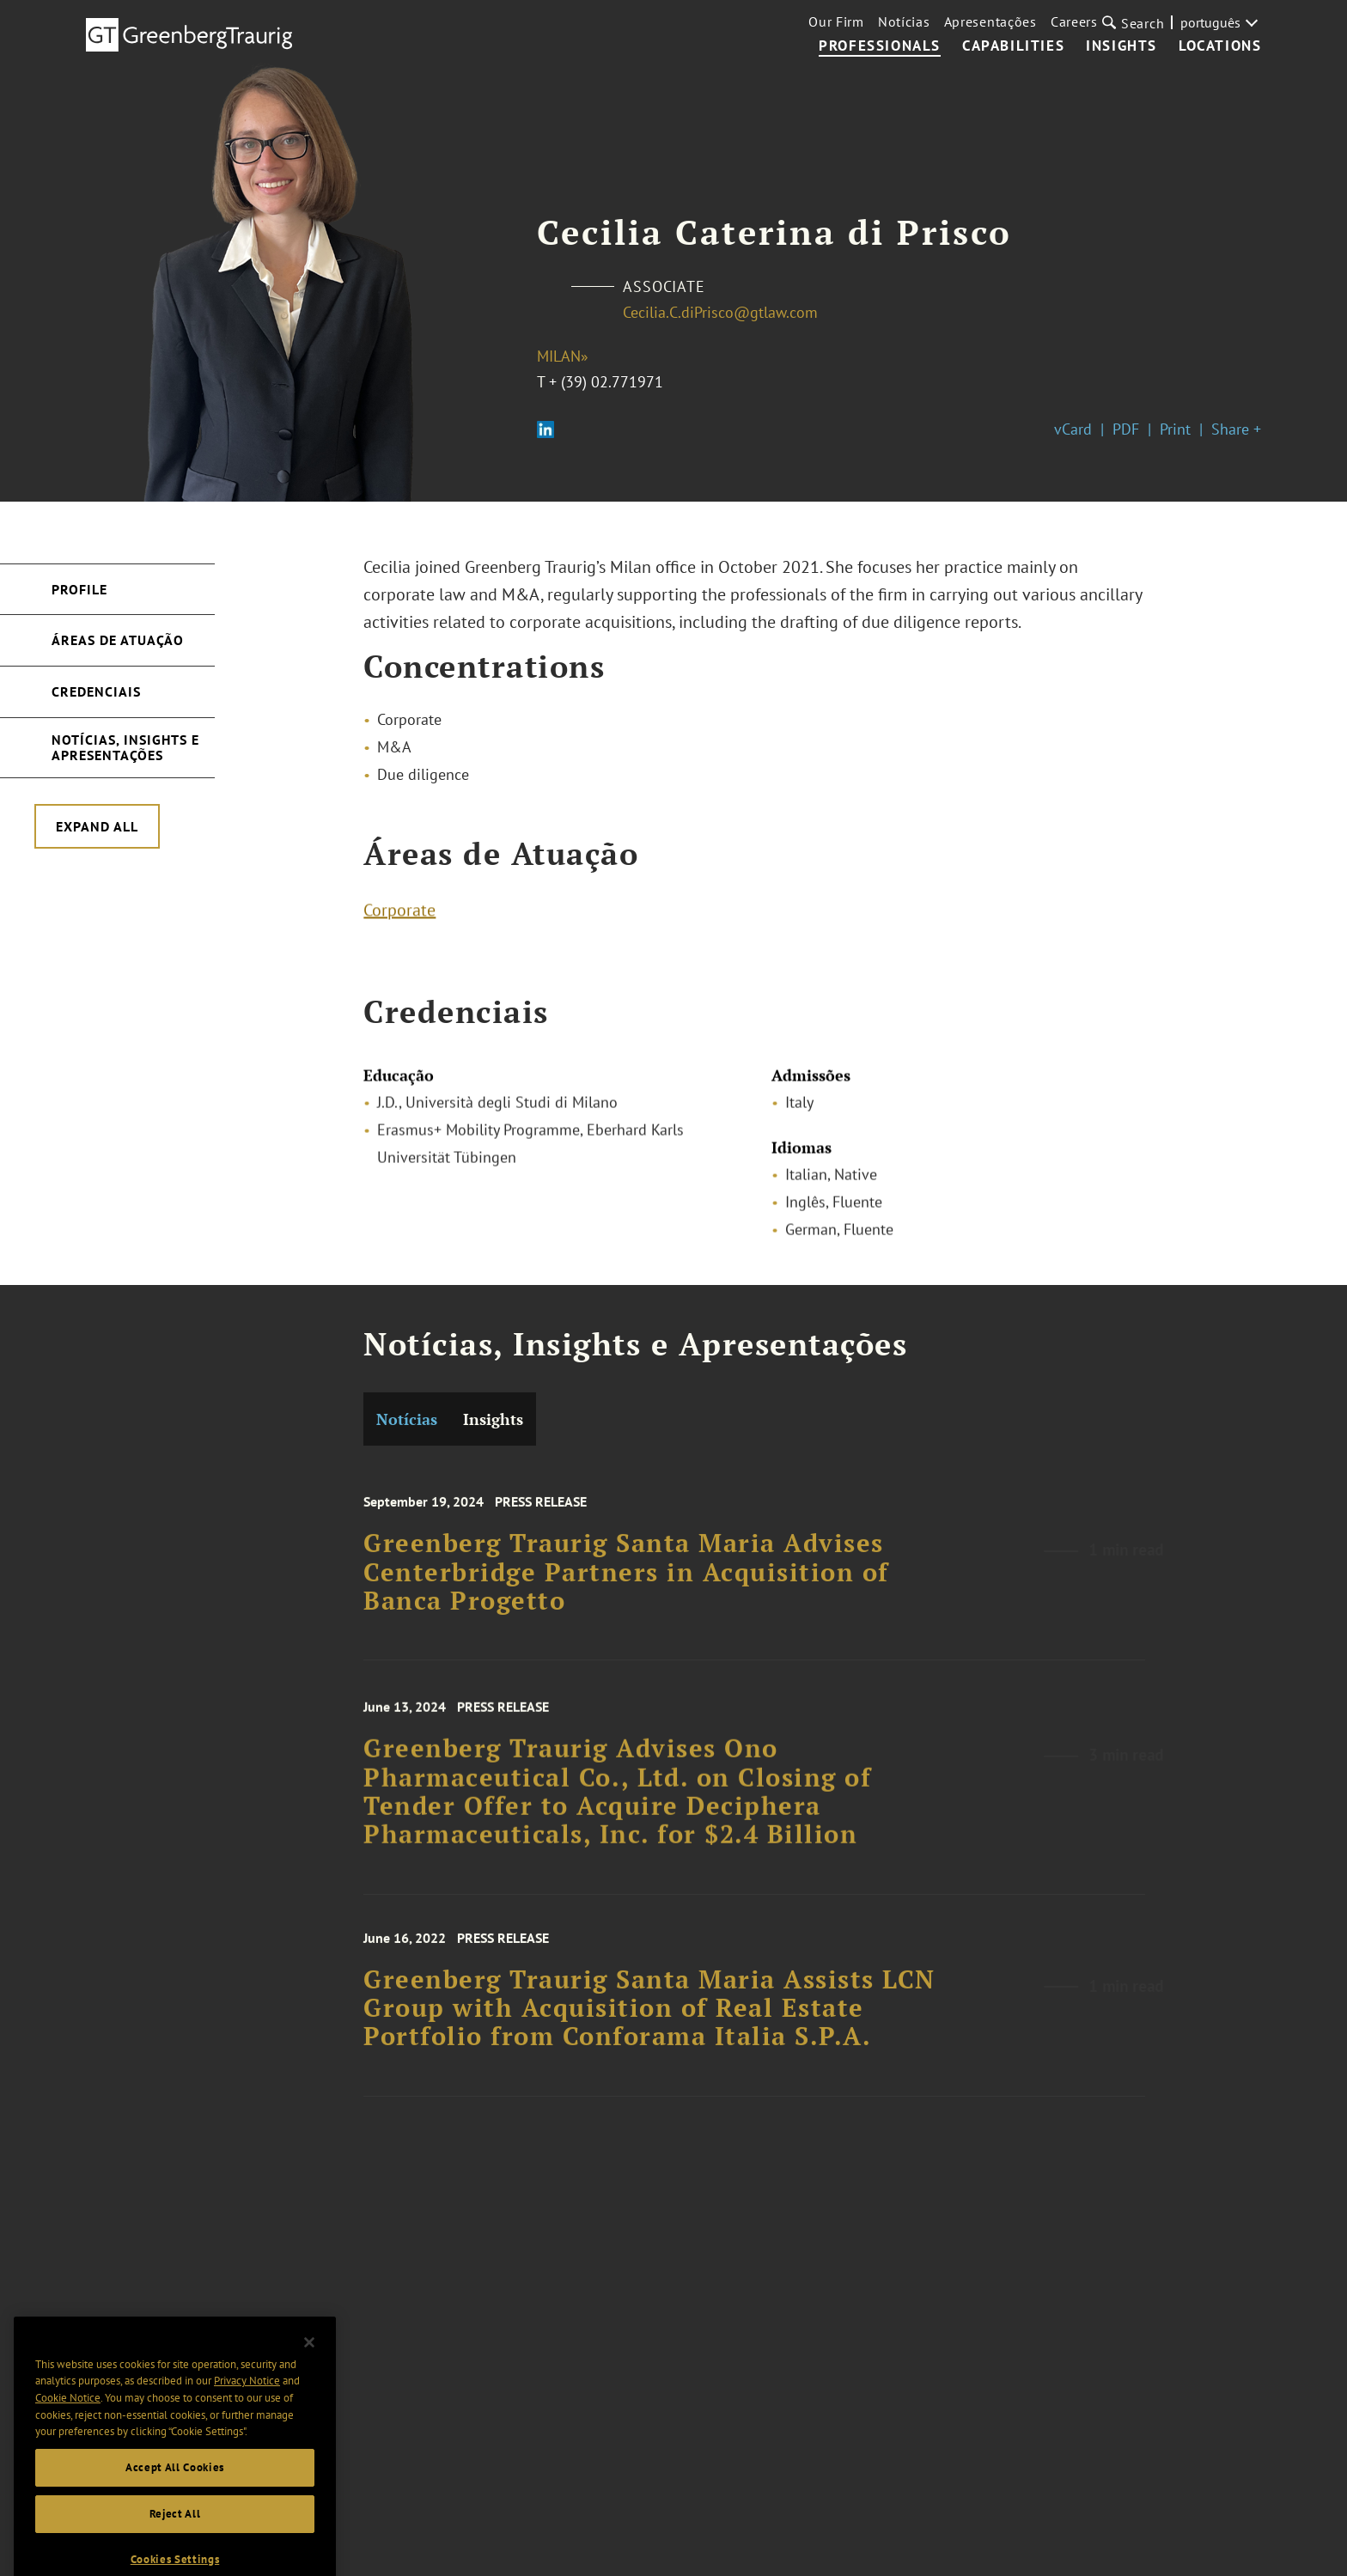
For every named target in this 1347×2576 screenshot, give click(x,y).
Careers (1074, 21)
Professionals (880, 46)
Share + (1236, 429)
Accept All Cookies (174, 2494)
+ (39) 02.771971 (606, 382)
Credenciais (96, 691)
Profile (79, 589)
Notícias (904, 21)
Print (1175, 429)
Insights (1121, 46)
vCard (1073, 429)
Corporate (399, 915)
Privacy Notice (247, 2407)
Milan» (562, 356)
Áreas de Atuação (118, 640)
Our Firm (836, 21)
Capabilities (1013, 46)
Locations (1220, 46)
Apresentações (990, 21)
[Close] (309, 2369)
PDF (1125, 429)
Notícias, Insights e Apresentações (125, 747)
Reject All (175, 2540)
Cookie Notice (68, 2424)
